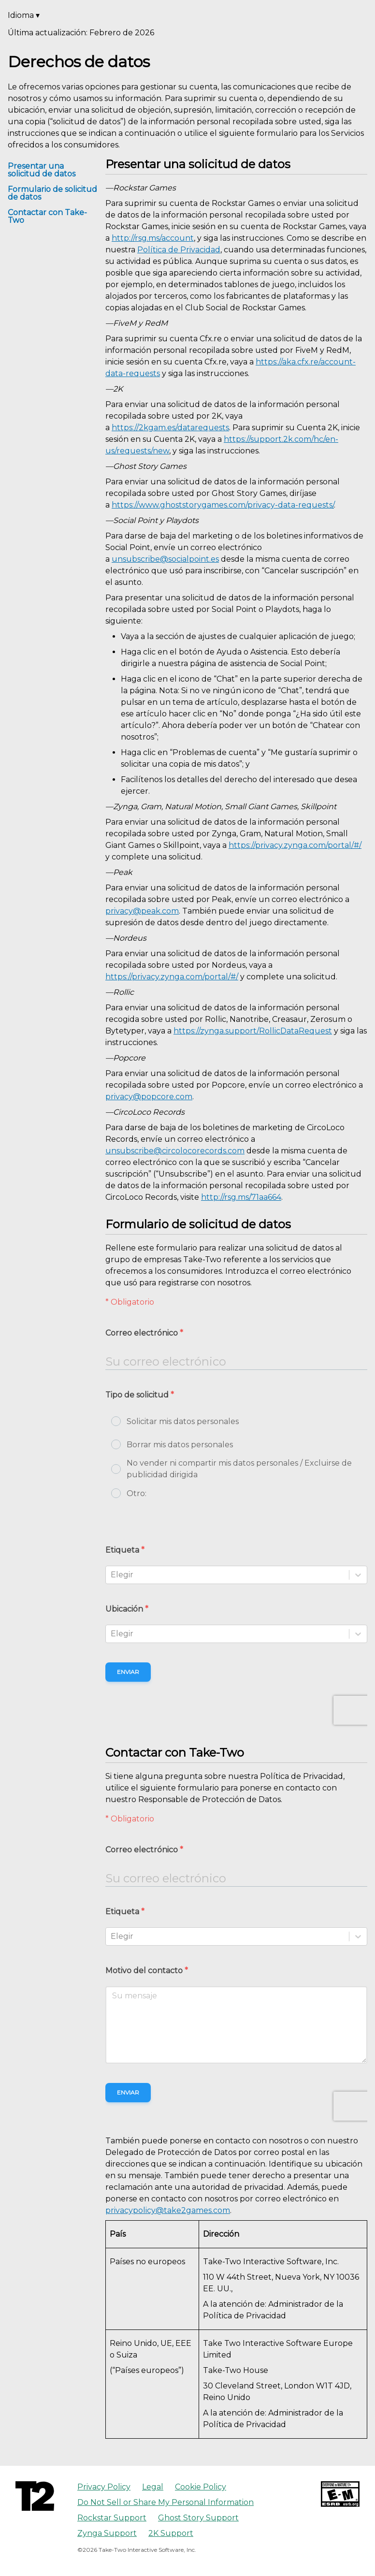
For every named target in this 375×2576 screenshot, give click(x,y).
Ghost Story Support (198, 2517)
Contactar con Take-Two (47, 216)
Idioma (24, 15)
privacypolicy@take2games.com (167, 2210)
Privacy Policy (103, 2486)
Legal (152, 2486)
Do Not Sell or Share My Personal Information (165, 2502)
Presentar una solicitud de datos (41, 169)
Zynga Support (107, 2533)
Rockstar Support (111, 2517)
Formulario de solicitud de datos (52, 193)
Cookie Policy (200, 2486)
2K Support (170, 2533)
